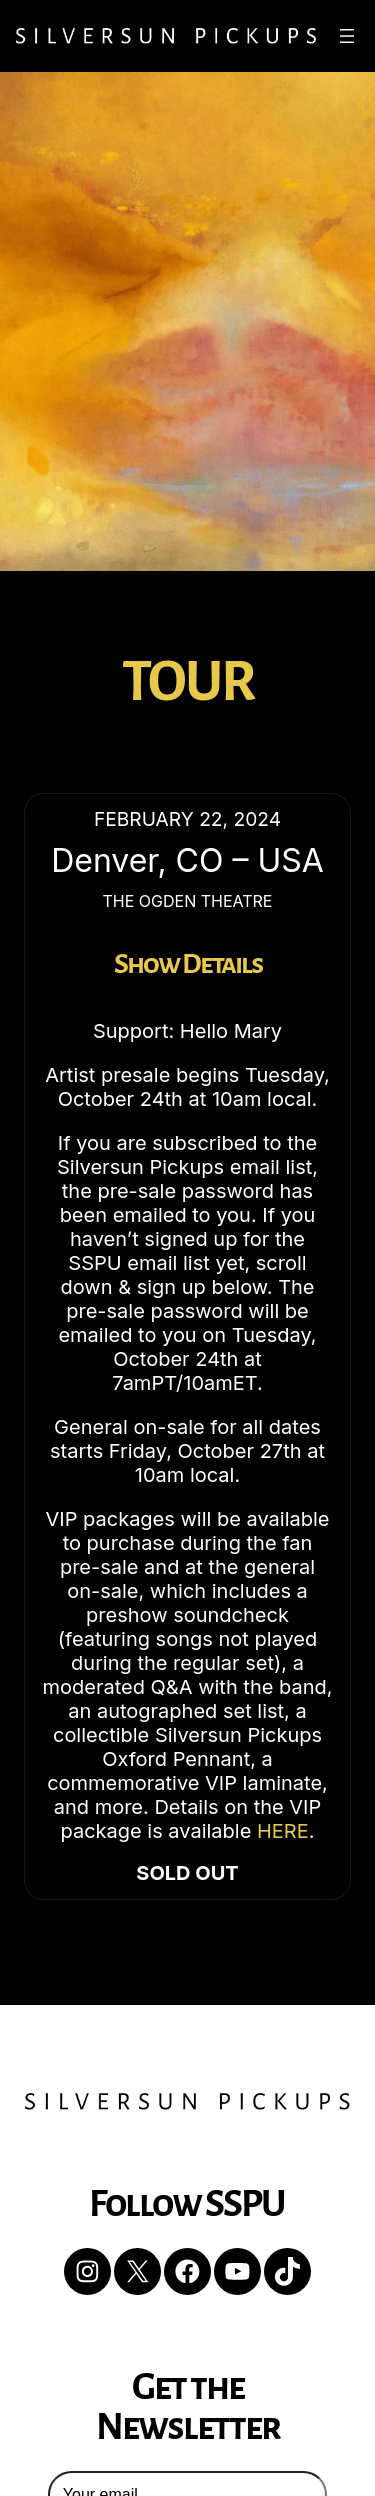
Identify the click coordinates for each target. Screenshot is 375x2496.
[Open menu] (347, 36)
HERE (283, 1831)
